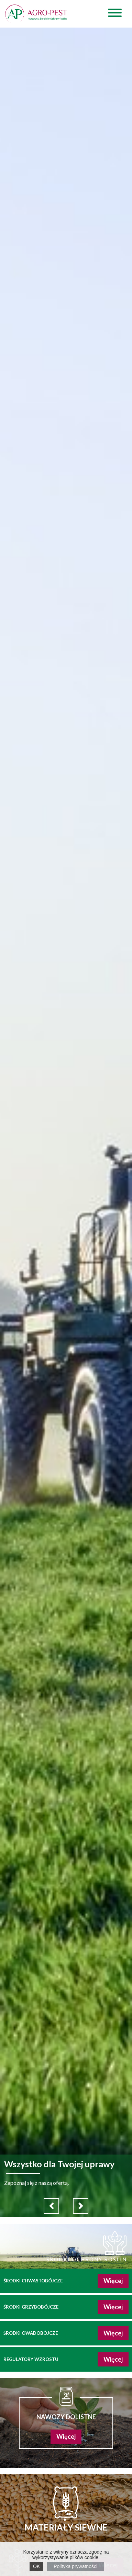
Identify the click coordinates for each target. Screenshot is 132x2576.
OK (36, 2566)
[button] (51, 2206)
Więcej (113, 2280)
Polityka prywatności (75, 2566)
